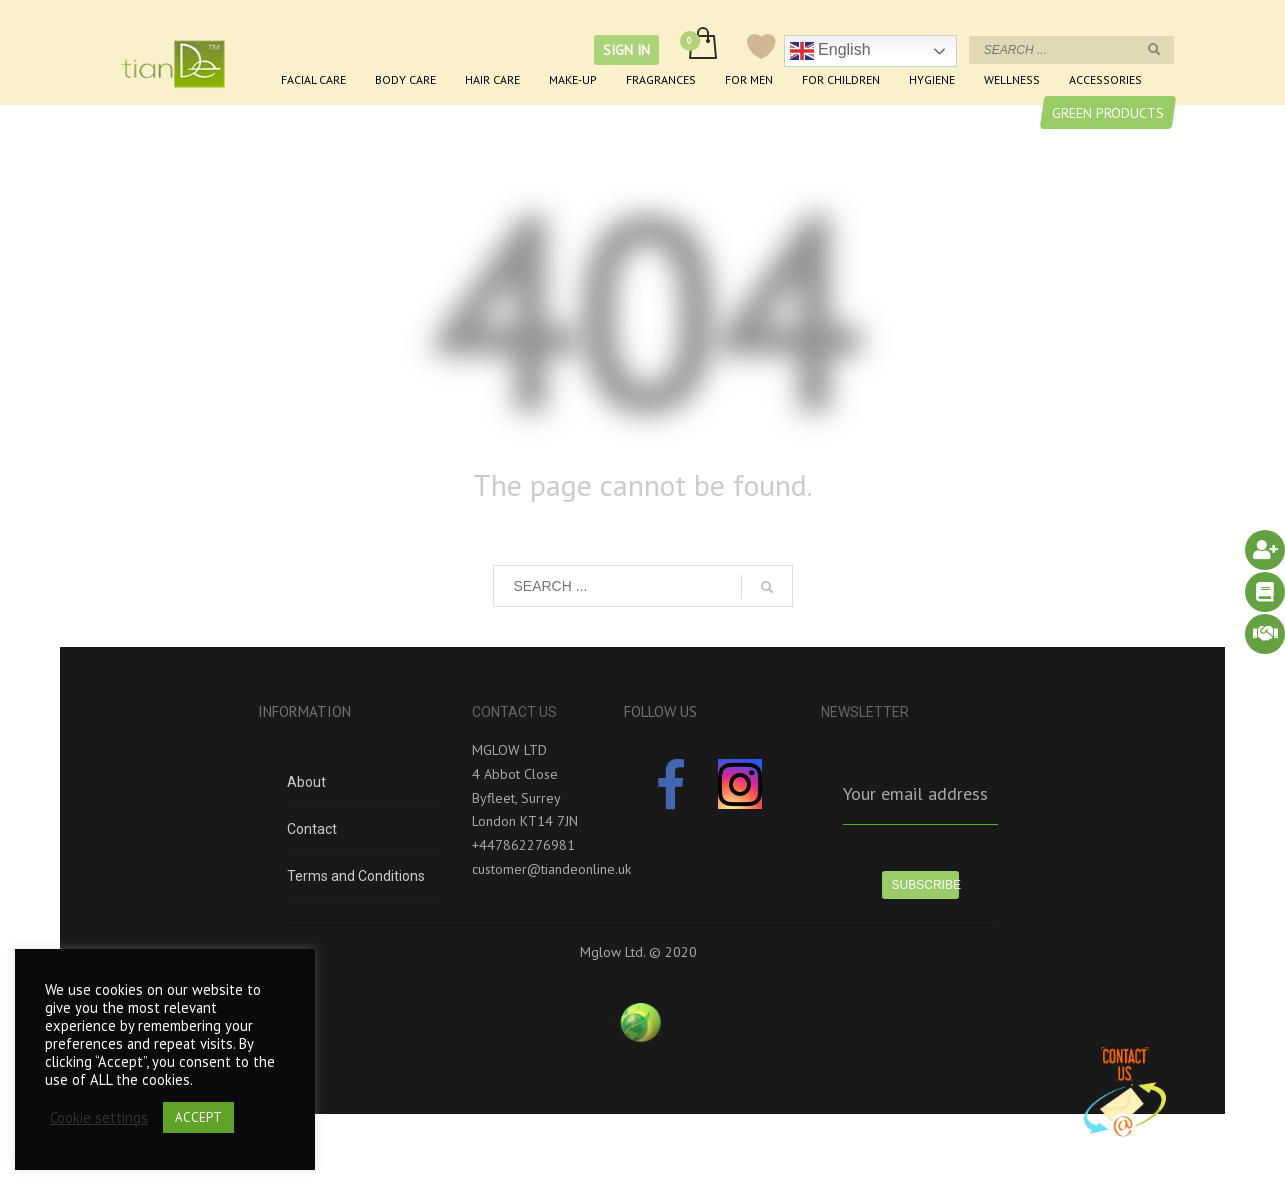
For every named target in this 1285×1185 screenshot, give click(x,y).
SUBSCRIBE (926, 885)
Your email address (915, 793)
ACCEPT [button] (198, 1117)
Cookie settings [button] (99, 1118)
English (830, 51)
